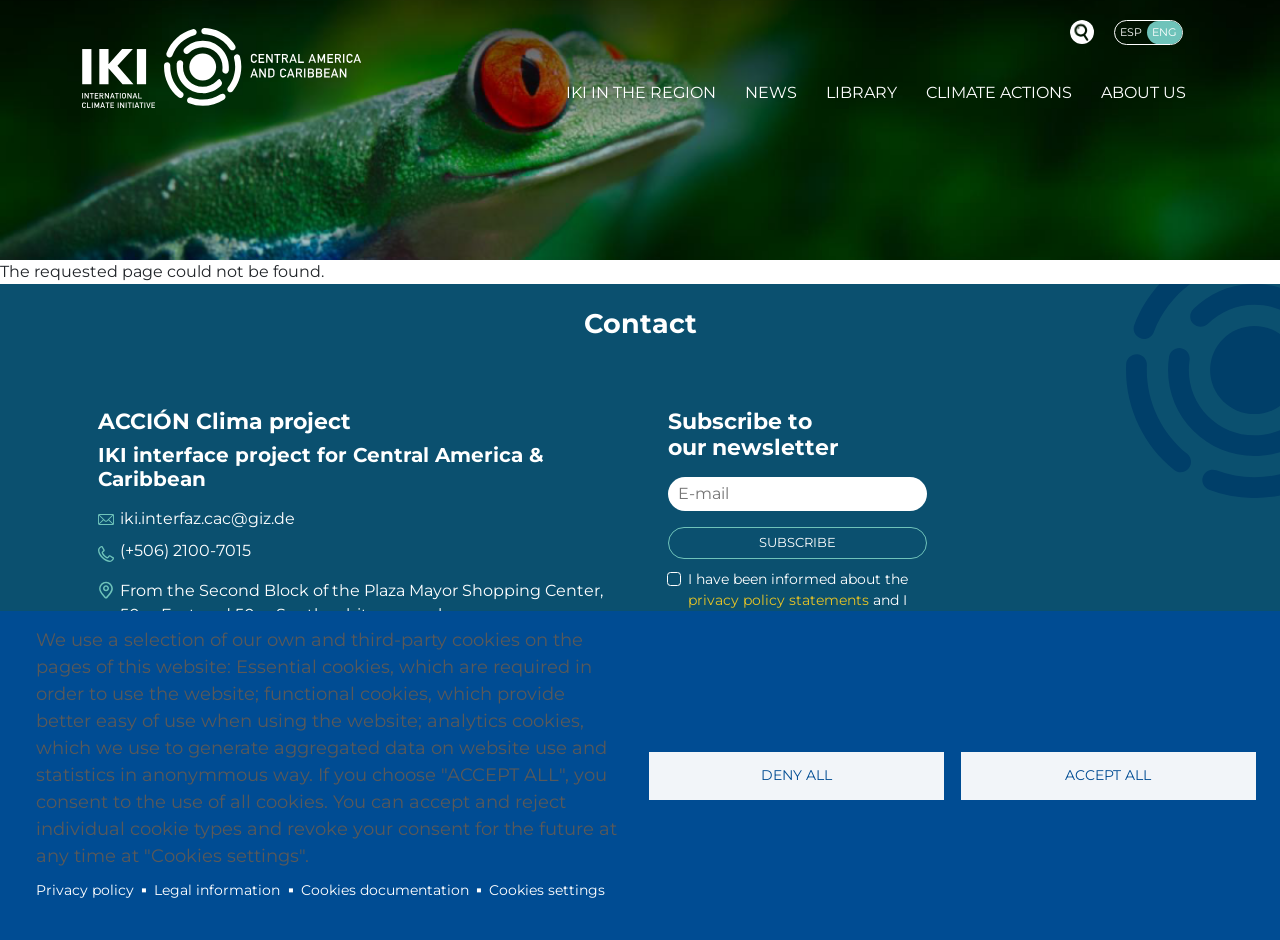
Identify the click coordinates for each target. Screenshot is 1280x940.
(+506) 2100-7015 (185, 550)
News (771, 92)
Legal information (217, 890)
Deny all (796, 775)
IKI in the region (641, 92)
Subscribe (797, 542)
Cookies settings (547, 890)
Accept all (1108, 775)
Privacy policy (85, 890)
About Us (1143, 92)
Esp (1131, 32)
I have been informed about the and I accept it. (798, 600)
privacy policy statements (778, 600)
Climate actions (999, 92)
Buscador (1082, 32)
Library (861, 92)
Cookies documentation (385, 890)
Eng (1164, 32)
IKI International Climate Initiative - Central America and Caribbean (221, 67)
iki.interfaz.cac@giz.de (207, 518)
